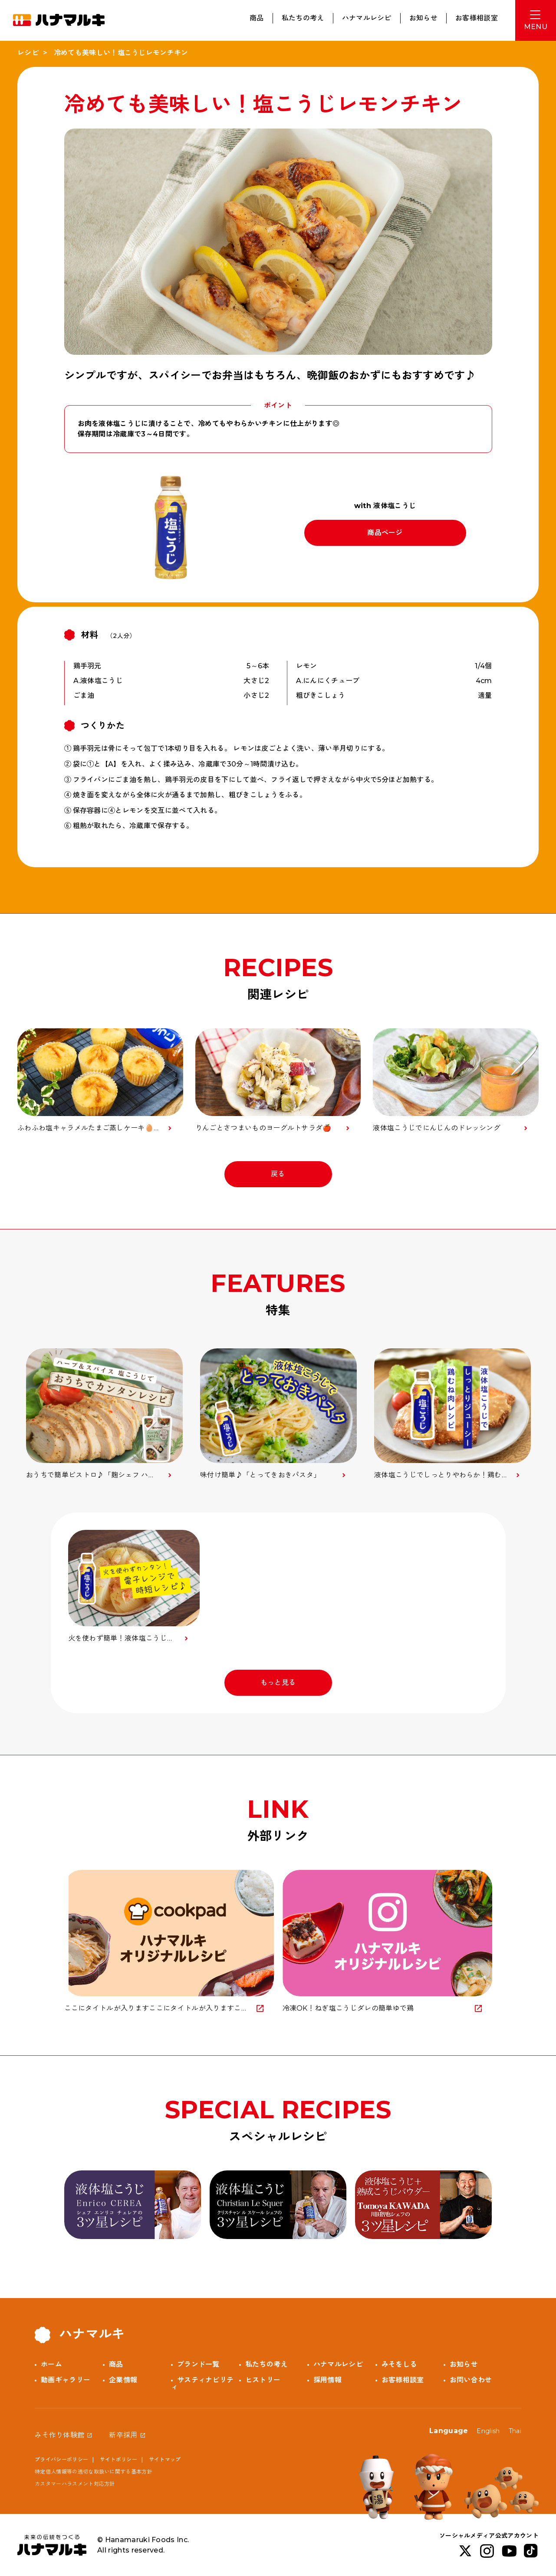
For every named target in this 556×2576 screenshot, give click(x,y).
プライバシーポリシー (61, 2459)
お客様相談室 (476, 18)
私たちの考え (303, 18)
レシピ (28, 53)
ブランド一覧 (198, 2364)
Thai (515, 2431)
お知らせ (423, 18)
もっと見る (278, 1682)
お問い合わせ (471, 2380)
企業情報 (123, 2380)
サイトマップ (165, 2459)
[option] (104, 1414)
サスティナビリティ (202, 2383)
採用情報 (327, 2380)
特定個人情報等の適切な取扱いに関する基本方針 (93, 2471)
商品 (257, 18)
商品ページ (385, 532)
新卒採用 (123, 2435)
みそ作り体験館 (59, 2435)
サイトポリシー (118, 2459)
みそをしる (399, 2364)
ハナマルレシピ (367, 18)
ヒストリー (263, 2380)
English (488, 2431)
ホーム (51, 2364)
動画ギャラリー (65, 2380)
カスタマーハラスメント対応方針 (75, 2483)
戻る (278, 1174)
